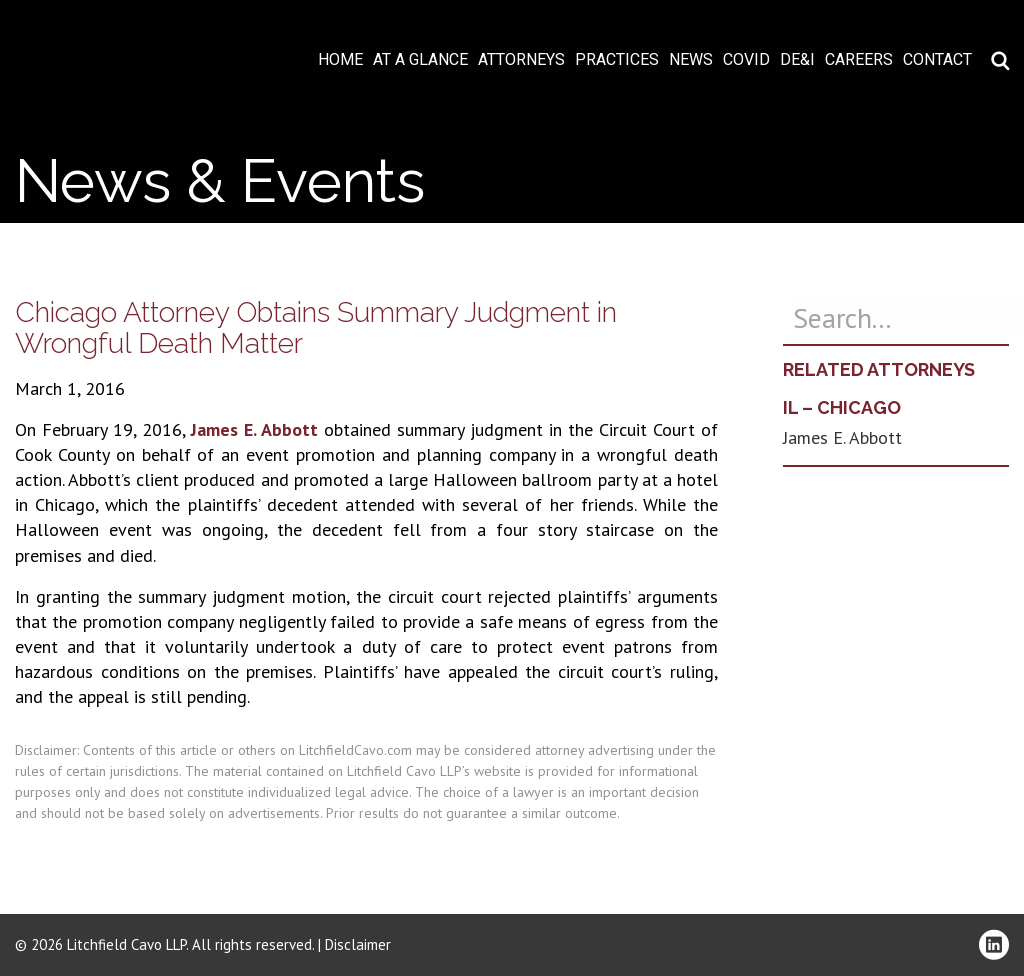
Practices (617, 60)
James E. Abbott (254, 429)
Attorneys (521, 60)
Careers (859, 60)
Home (340, 60)
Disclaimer (358, 944)
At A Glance (420, 60)
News (691, 60)
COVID (746, 60)
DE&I (797, 60)
